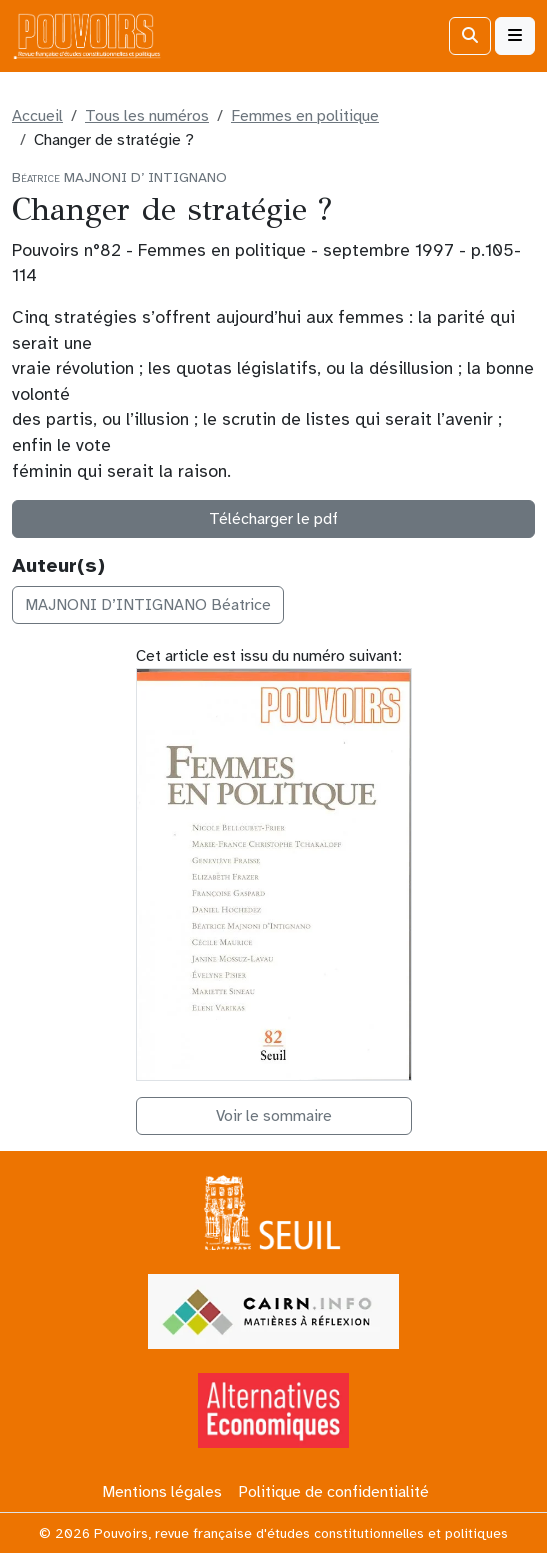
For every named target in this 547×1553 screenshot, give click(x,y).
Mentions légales (162, 1492)
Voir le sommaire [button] (274, 1116)
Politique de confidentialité (333, 1492)
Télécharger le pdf (273, 519)
